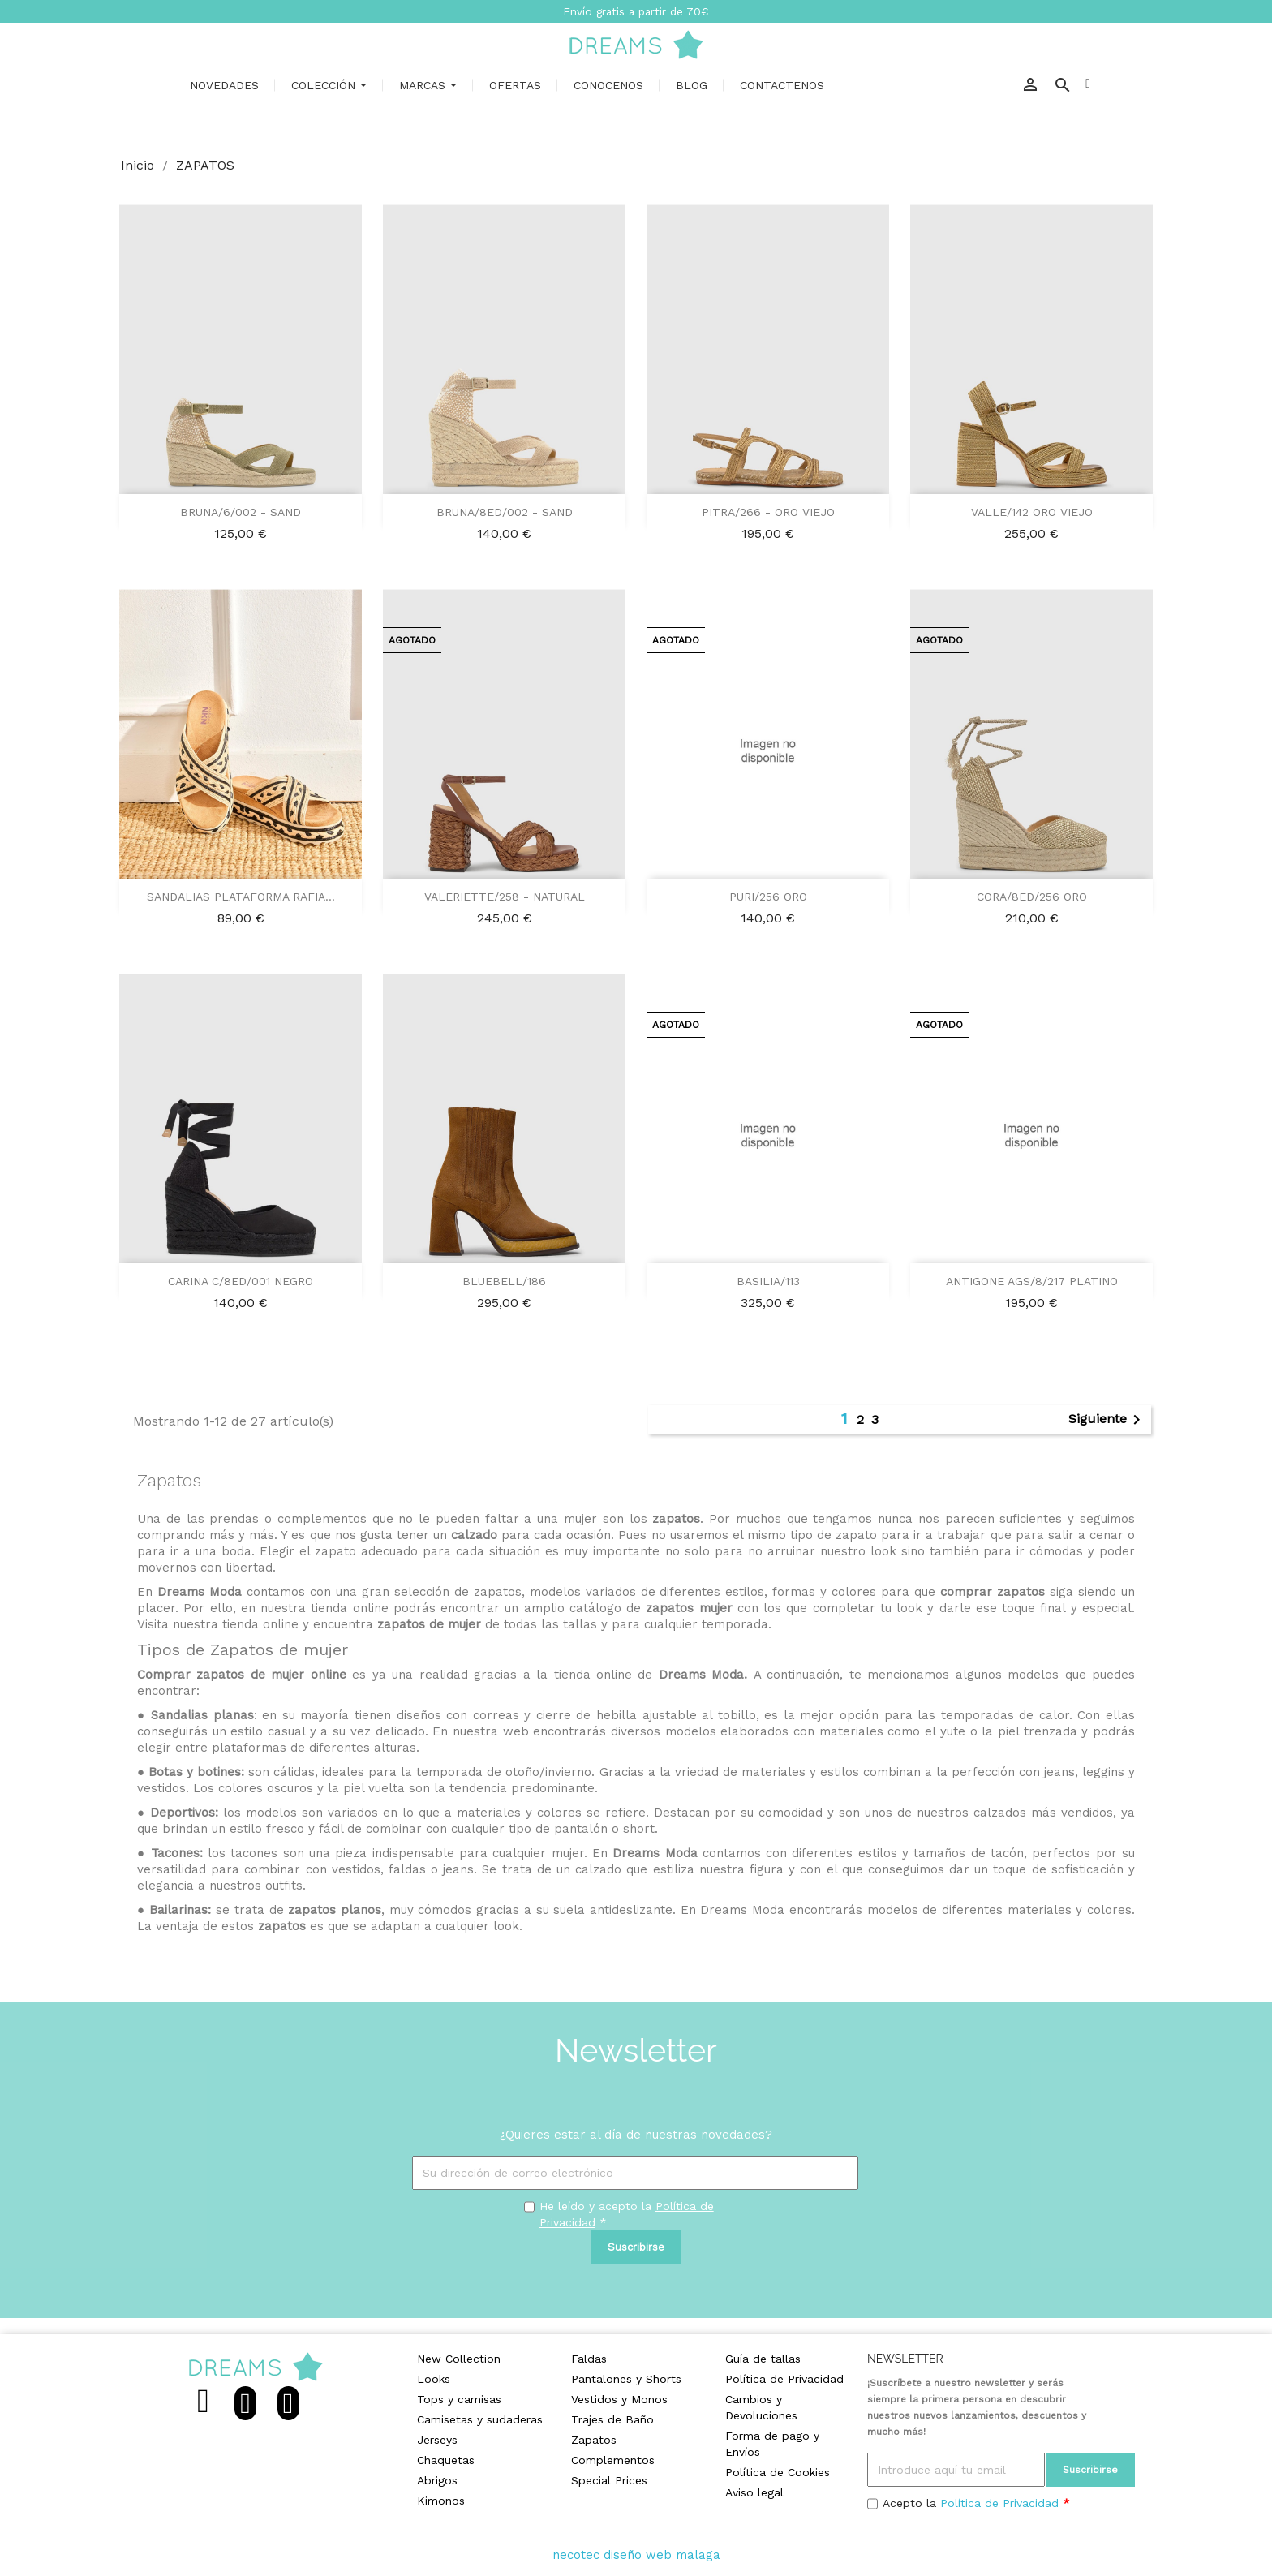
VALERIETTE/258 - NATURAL (504, 896)
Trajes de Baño (612, 2419)
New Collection (459, 2358)
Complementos (613, 2459)
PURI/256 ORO (768, 896)
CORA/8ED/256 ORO (1032, 896)
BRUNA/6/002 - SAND (240, 511)
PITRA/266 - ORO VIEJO (768, 511)
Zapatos (594, 2439)
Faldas (589, 2358)
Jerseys (437, 2439)
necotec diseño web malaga (636, 2555)
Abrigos (437, 2480)
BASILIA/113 (768, 1281)
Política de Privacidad (784, 2378)
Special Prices (609, 2480)
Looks (433, 2378)
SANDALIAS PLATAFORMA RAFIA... (241, 896)
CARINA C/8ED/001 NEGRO (240, 1281)
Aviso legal (754, 2492)
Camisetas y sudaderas (480, 2419)
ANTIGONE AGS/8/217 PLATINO (1032, 1281)
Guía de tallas (763, 2358)
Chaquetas (446, 2459)
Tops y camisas (459, 2399)
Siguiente (1107, 1420)
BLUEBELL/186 (504, 1281)
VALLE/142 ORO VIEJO (1032, 511)
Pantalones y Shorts (626, 2378)
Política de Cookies (777, 2472)
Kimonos (441, 2500)
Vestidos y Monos (619, 2399)
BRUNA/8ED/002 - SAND (504, 511)
